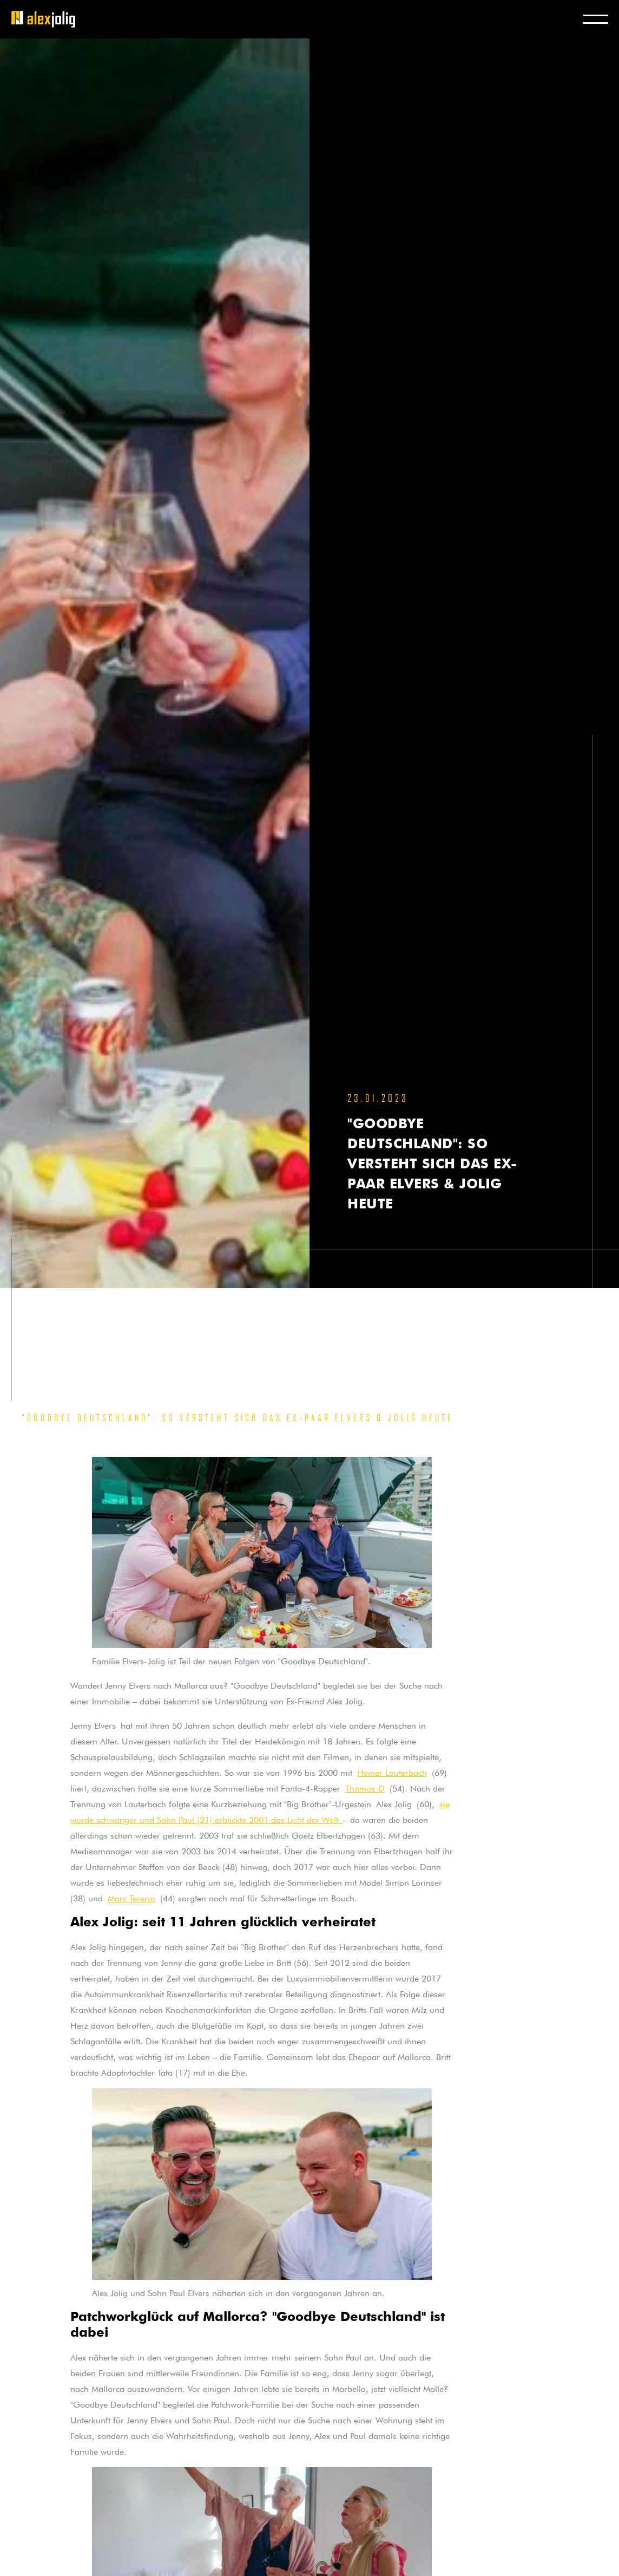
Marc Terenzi (131, 1897)
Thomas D (365, 1787)
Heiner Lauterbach (392, 1771)
